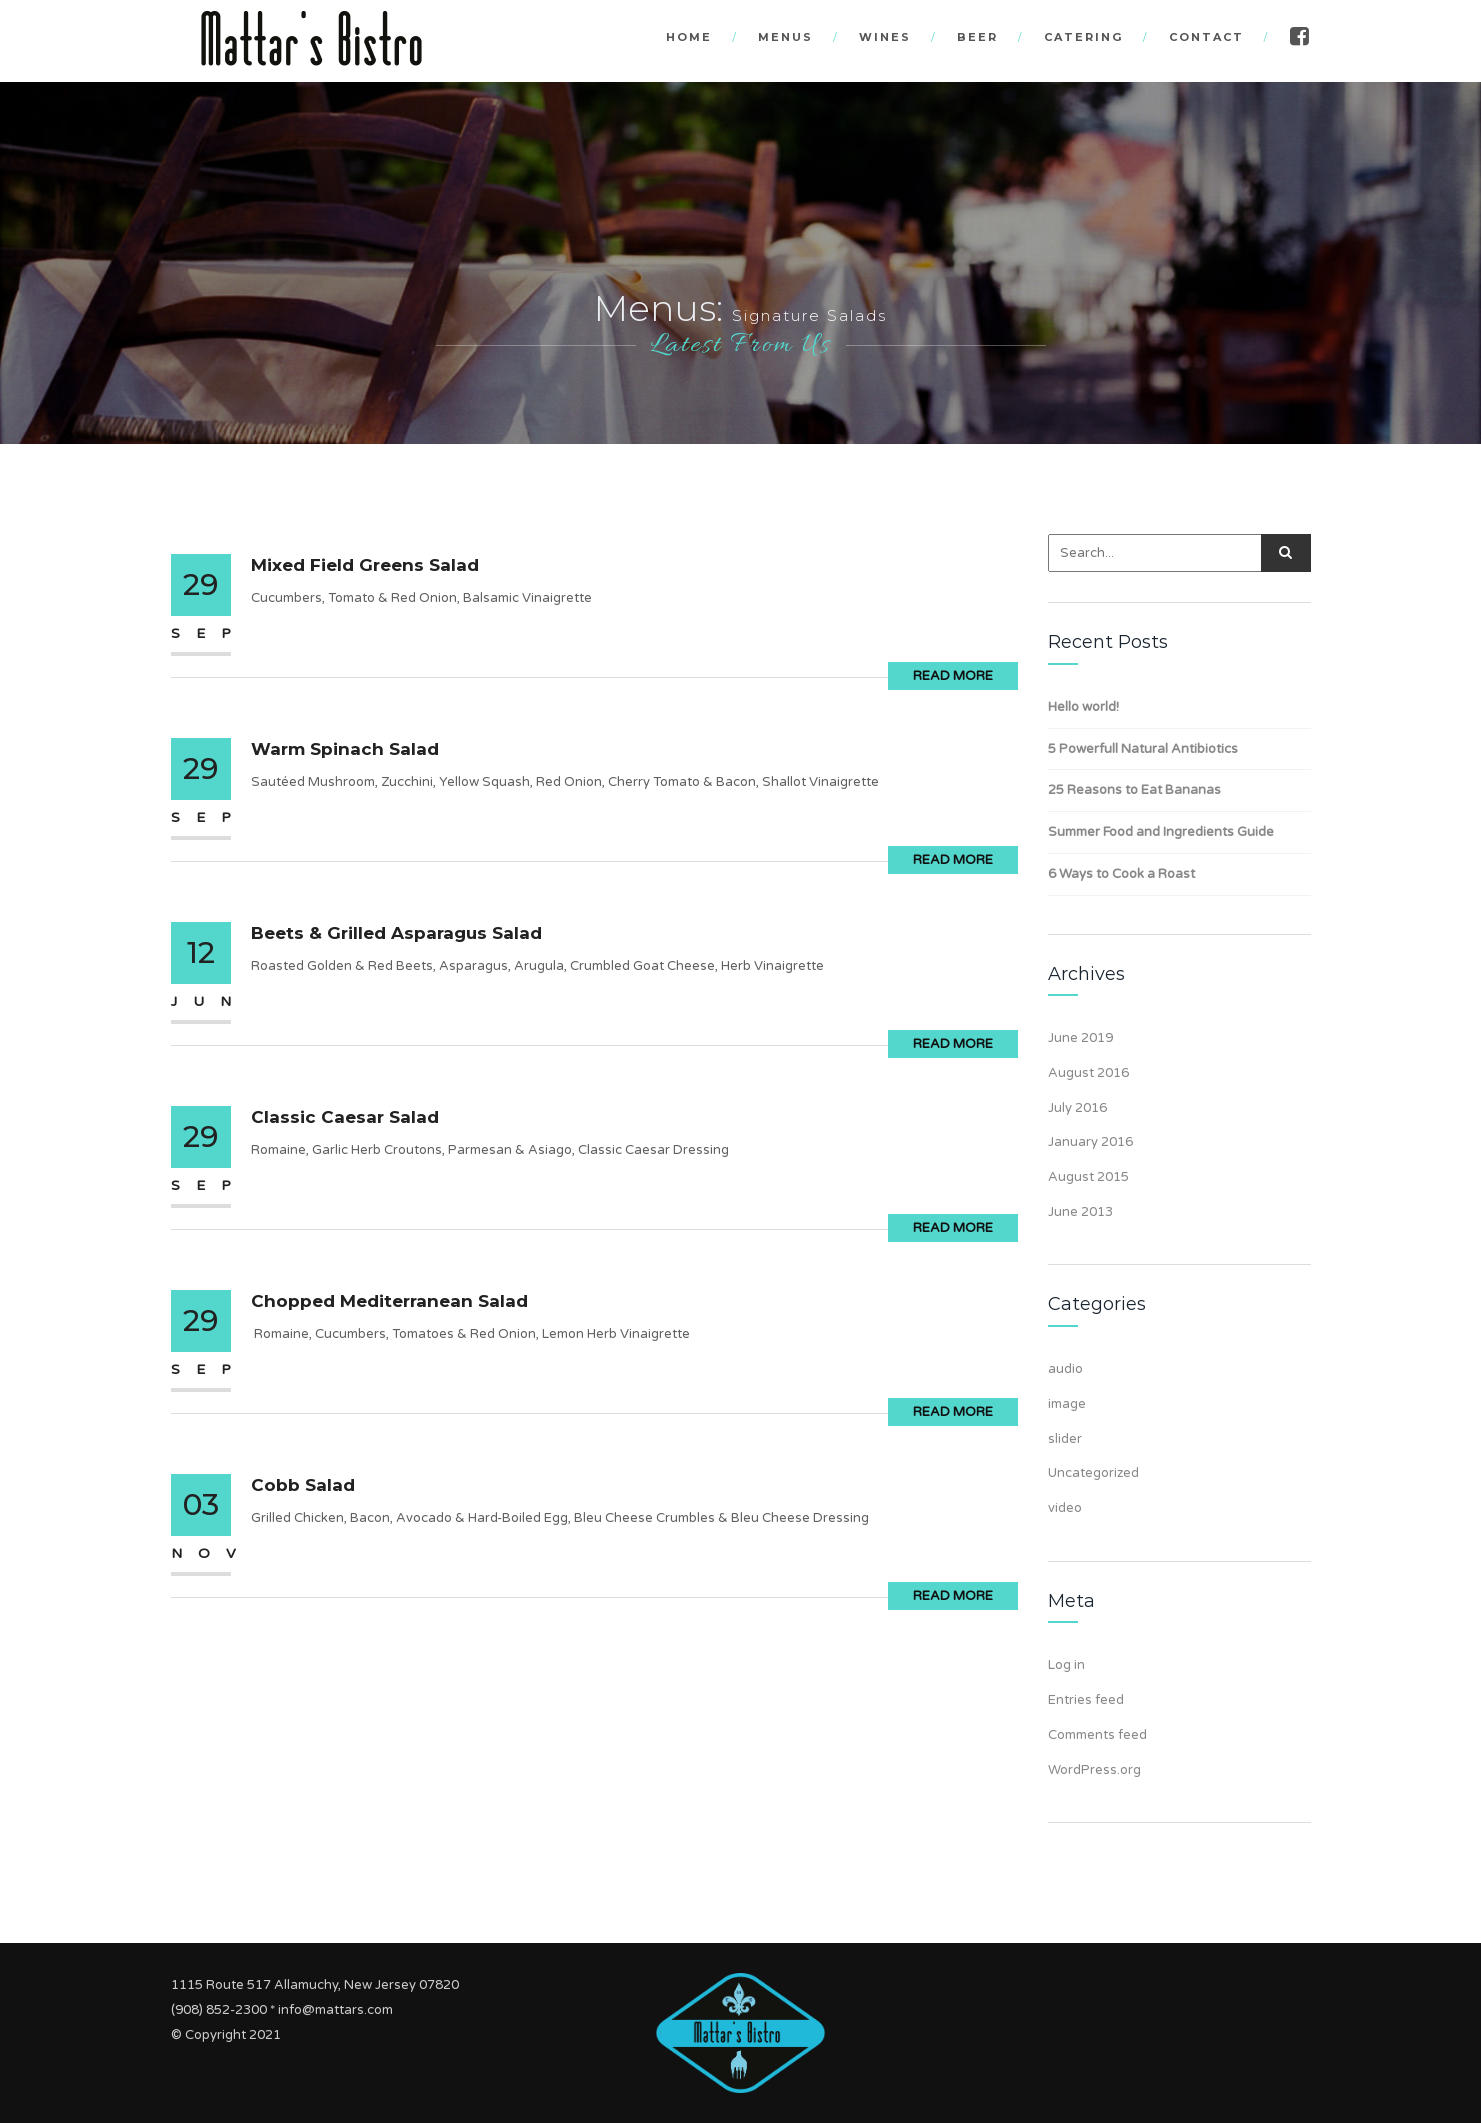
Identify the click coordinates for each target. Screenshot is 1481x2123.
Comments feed (1097, 1735)
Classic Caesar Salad (345, 1117)
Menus (785, 37)
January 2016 (1090, 1142)
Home (689, 37)
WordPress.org (1094, 1770)
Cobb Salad (303, 1485)
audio (1065, 1369)
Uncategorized (1093, 1473)
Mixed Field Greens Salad (365, 565)
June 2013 (1080, 1212)
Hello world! (1083, 707)
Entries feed (1086, 1700)
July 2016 (1077, 1108)
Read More (953, 676)
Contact (1206, 37)
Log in (1066, 1665)
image (1067, 1404)
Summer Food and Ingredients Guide (1161, 832)
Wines (885, 37)
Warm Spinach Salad (345, 749)
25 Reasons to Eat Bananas (1134, 790)
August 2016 (1088, 1073)
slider (1065, 1439)
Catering (1083, 37)
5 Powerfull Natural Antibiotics (1143, 749)
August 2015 (1088, 1177)
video (1065, 1508)
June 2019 (1080, 1038)
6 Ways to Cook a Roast (1121, 874)
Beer (977, 37)
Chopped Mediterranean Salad (389, 1301)
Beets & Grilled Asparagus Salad (396, 933)
